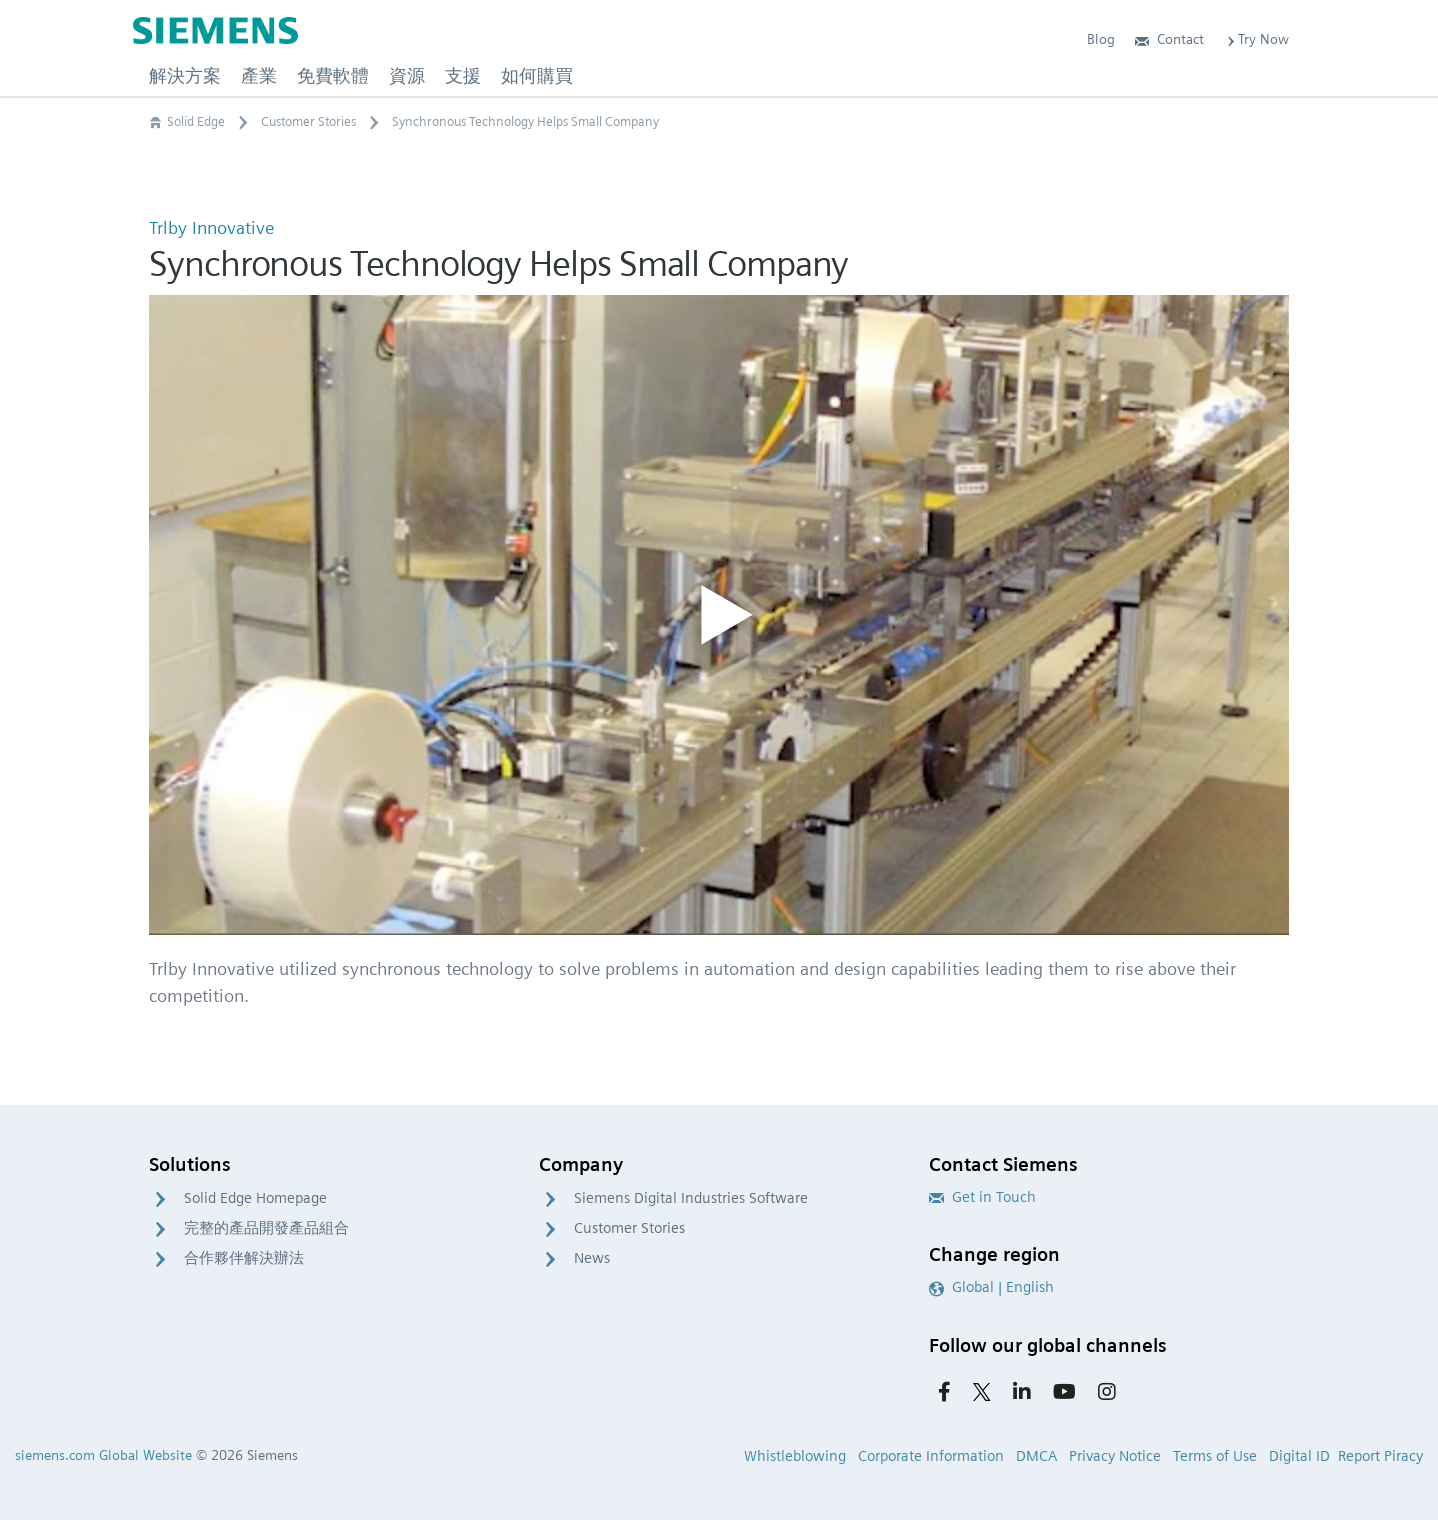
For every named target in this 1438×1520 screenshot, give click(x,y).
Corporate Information (931, 1456)
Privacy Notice (1115, 1456)
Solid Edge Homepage (255, 1198)
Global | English (991, 1287)
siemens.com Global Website (103, 1455)
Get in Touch (982, 1197)
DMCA (1036, 1456)
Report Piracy (1380, 1456)
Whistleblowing (795, 1456)
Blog (1101, 39)
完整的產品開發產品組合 (266, 1228)
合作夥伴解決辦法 (244, 1258)
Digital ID (1299, 1456)
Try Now (1256, 39)
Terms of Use (1215, 1456)
